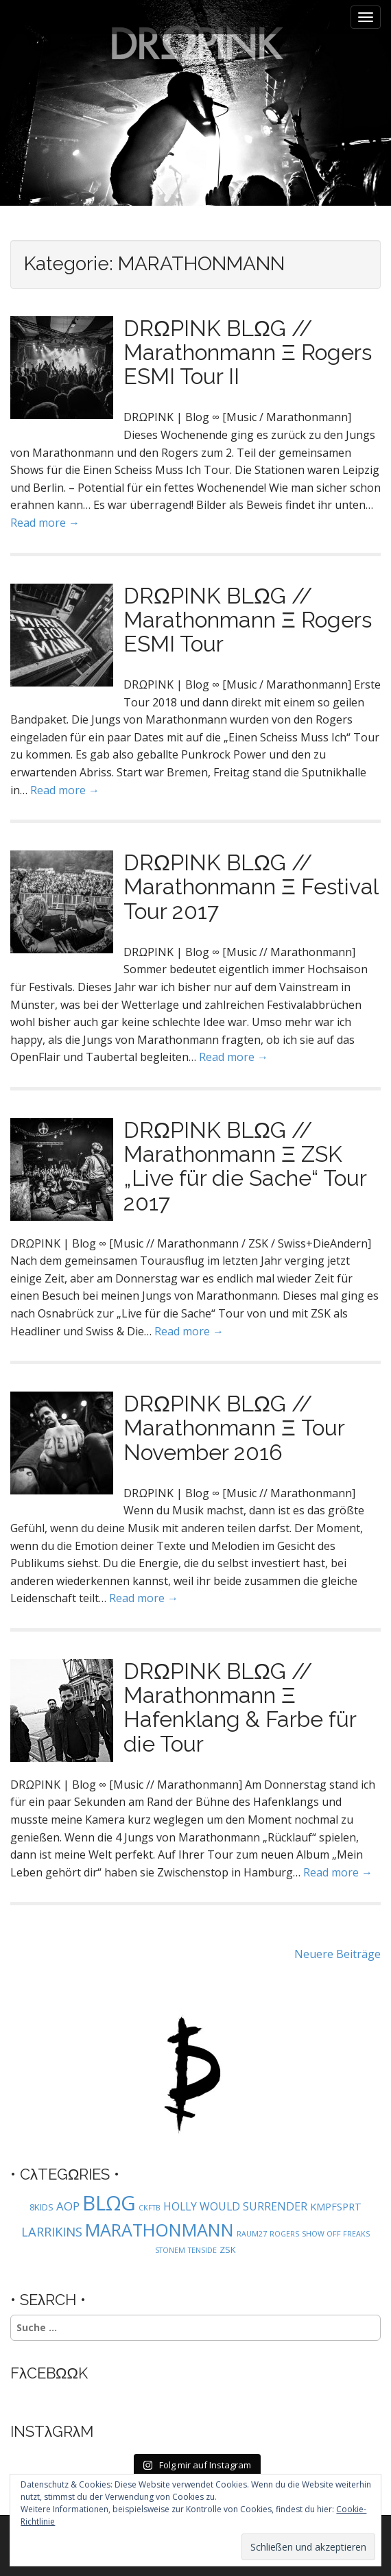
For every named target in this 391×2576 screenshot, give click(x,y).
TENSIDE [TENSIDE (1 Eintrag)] (202, 2250)
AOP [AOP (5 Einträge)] (68, 2206)
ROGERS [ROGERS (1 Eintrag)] (284, 2234)
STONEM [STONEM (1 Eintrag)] (170, 2250)
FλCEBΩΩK (49, 2373)
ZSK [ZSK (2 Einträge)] (228, 2249)
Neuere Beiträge (337, 1953)
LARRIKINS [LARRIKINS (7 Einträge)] (51, 2231)
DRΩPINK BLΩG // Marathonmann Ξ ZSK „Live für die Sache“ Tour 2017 (244, 1166)
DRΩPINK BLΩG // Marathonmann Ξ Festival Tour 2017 (250, 886)
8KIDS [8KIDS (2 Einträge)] (41, 2207)
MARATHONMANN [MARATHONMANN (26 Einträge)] (159, 2229)
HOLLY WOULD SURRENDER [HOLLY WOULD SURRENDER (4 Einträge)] (235, 2206)
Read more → (45, 522)
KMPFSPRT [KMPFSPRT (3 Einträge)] (336, 2206)
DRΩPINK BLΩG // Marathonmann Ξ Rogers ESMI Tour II (247, 352)
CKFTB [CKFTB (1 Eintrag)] (150, 2208)
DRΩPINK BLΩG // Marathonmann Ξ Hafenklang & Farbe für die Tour (239, 1707)
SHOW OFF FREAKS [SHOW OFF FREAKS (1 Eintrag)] (336, 2234)
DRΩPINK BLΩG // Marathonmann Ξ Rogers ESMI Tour (247, 619)
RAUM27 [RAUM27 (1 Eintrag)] (252, 2234)
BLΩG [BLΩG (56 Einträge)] (109, 2203)
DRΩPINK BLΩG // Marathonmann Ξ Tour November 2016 (233, 1427)
